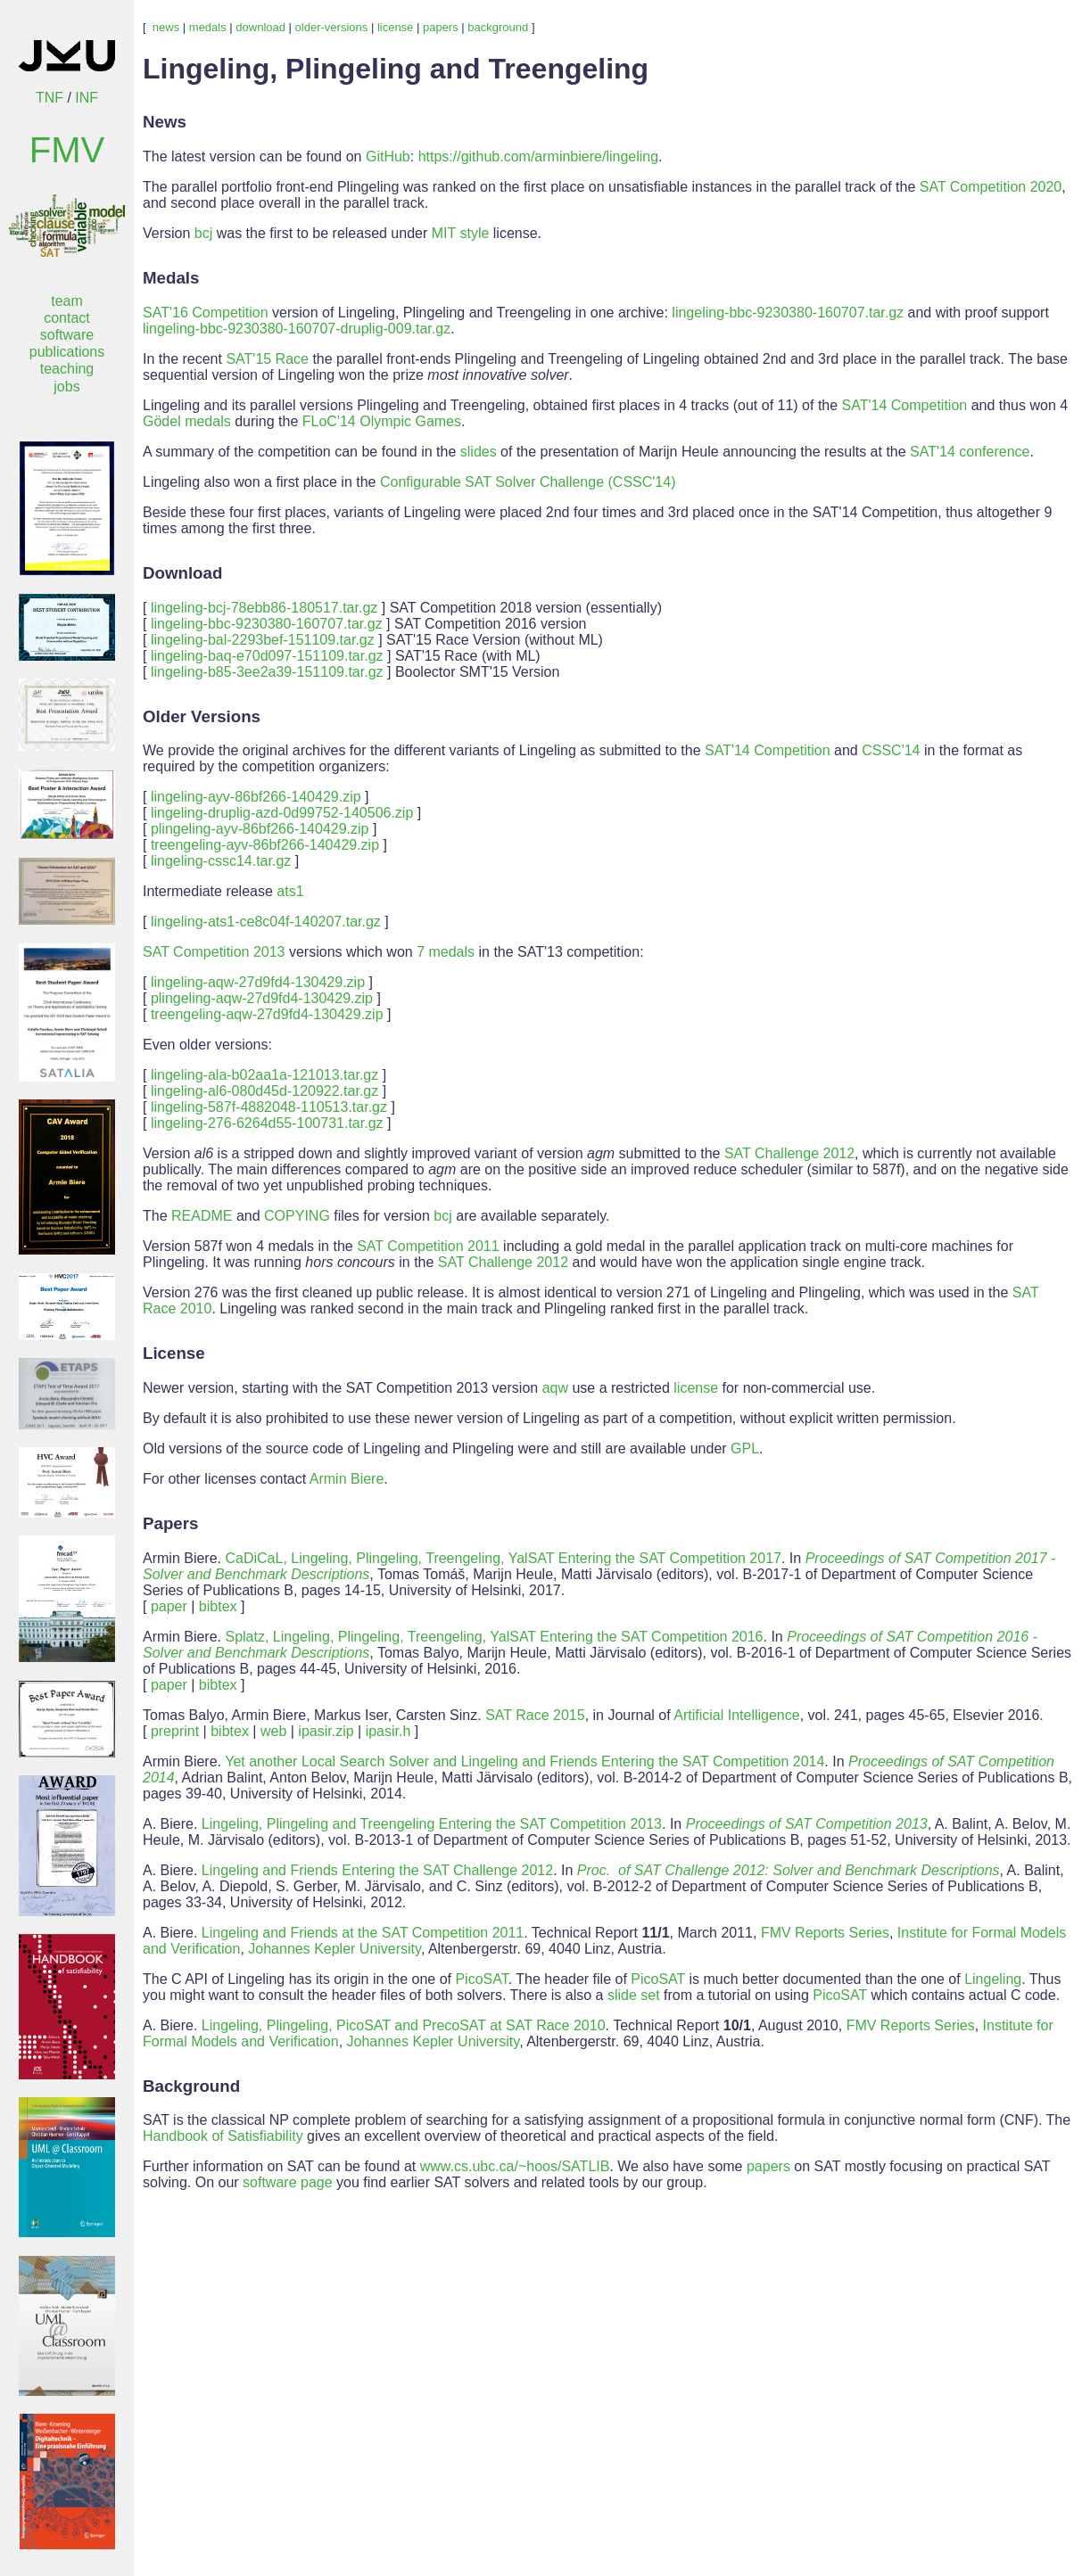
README (201, 1215)
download (260, 27)
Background (191, 2086)
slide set (633, 1995)
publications (67, 351)
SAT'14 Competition (905, 405)
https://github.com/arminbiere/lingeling (538, 156)
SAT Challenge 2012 (789, 1153)
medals (208, 27)
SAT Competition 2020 (991, 186)
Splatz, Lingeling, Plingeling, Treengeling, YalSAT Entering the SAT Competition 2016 (494, 1636)
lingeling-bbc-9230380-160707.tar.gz (788, 312)
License (174, 1353)
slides (478, 451)
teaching (67, 368)
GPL (745, 1448)
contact (67, 317)
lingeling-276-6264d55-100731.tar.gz (267, 1123)
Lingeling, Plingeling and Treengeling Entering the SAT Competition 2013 (432, 1823)
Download (182, 573)
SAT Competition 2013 (214, 951)
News (164, 121)
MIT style (461, 233)
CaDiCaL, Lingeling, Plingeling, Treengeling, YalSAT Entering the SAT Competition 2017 (503, 1558)
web (273, 1731)
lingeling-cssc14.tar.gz (221, 860)
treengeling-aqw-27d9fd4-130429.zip (267, 1014)
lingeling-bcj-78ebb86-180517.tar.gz (264, 607)
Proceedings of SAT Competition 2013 (807, 1823)
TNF (49, 97)
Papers (170, 1523)
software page (288, 2182)
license (395, 27)
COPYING (297, 1215)
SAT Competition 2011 (428, 1246)
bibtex (218, 1606)
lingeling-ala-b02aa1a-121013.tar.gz (264, 1074)
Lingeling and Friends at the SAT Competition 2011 (363, 1932)
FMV (66, 149)
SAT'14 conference (969, 451)
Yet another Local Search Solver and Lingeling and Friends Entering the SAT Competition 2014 (524, 1761)
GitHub (388, 156)
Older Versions (201, 716)
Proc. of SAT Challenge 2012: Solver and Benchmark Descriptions (788, 1870)
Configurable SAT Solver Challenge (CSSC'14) (528, 482)
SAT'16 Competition (205, 312)
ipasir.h (388, 1731)
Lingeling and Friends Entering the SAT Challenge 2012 (377, 1870)
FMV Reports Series (825, 1932)
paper (169, 1606)
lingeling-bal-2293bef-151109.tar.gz (263, 639)
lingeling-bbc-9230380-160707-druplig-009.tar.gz (296, 328)
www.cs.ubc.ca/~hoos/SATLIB (515, 2166)
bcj (203, 233)
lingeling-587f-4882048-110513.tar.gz (269, 1107)
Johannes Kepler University (334, 1948)
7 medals (446, 951)
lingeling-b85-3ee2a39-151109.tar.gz (267, 671)
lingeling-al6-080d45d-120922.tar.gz (264, 1091)
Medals (171, 277)
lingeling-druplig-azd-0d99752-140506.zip (282, 812)
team (67, 301)
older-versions (331, 27)
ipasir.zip (325, 1731)
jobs (66, 386)
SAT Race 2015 (534, 1715)
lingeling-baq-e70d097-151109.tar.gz (267, 655)
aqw (555, 1387)
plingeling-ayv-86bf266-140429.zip (260, 828)
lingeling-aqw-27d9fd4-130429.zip (258, 982)
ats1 (290, 891)
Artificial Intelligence (736, 1715)
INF (86, 97)
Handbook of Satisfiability (223, 2136)
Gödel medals (187, 421)
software (67, 334)
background (497, 27)
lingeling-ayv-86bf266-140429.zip (256, 796)
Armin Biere (347, 1478)
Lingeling (992, 1979)
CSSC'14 (891, 750)
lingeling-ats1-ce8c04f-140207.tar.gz (266, 921)
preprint (175, 1731)
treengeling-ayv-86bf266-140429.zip (265, 844)
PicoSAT (481, 1979)
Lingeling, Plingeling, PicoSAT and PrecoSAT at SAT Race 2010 (404, 2025)
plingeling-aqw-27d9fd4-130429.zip (262, 998)
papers (440, 27)
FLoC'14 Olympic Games (381, 421)
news (166, 27)
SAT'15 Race (267, 358)
